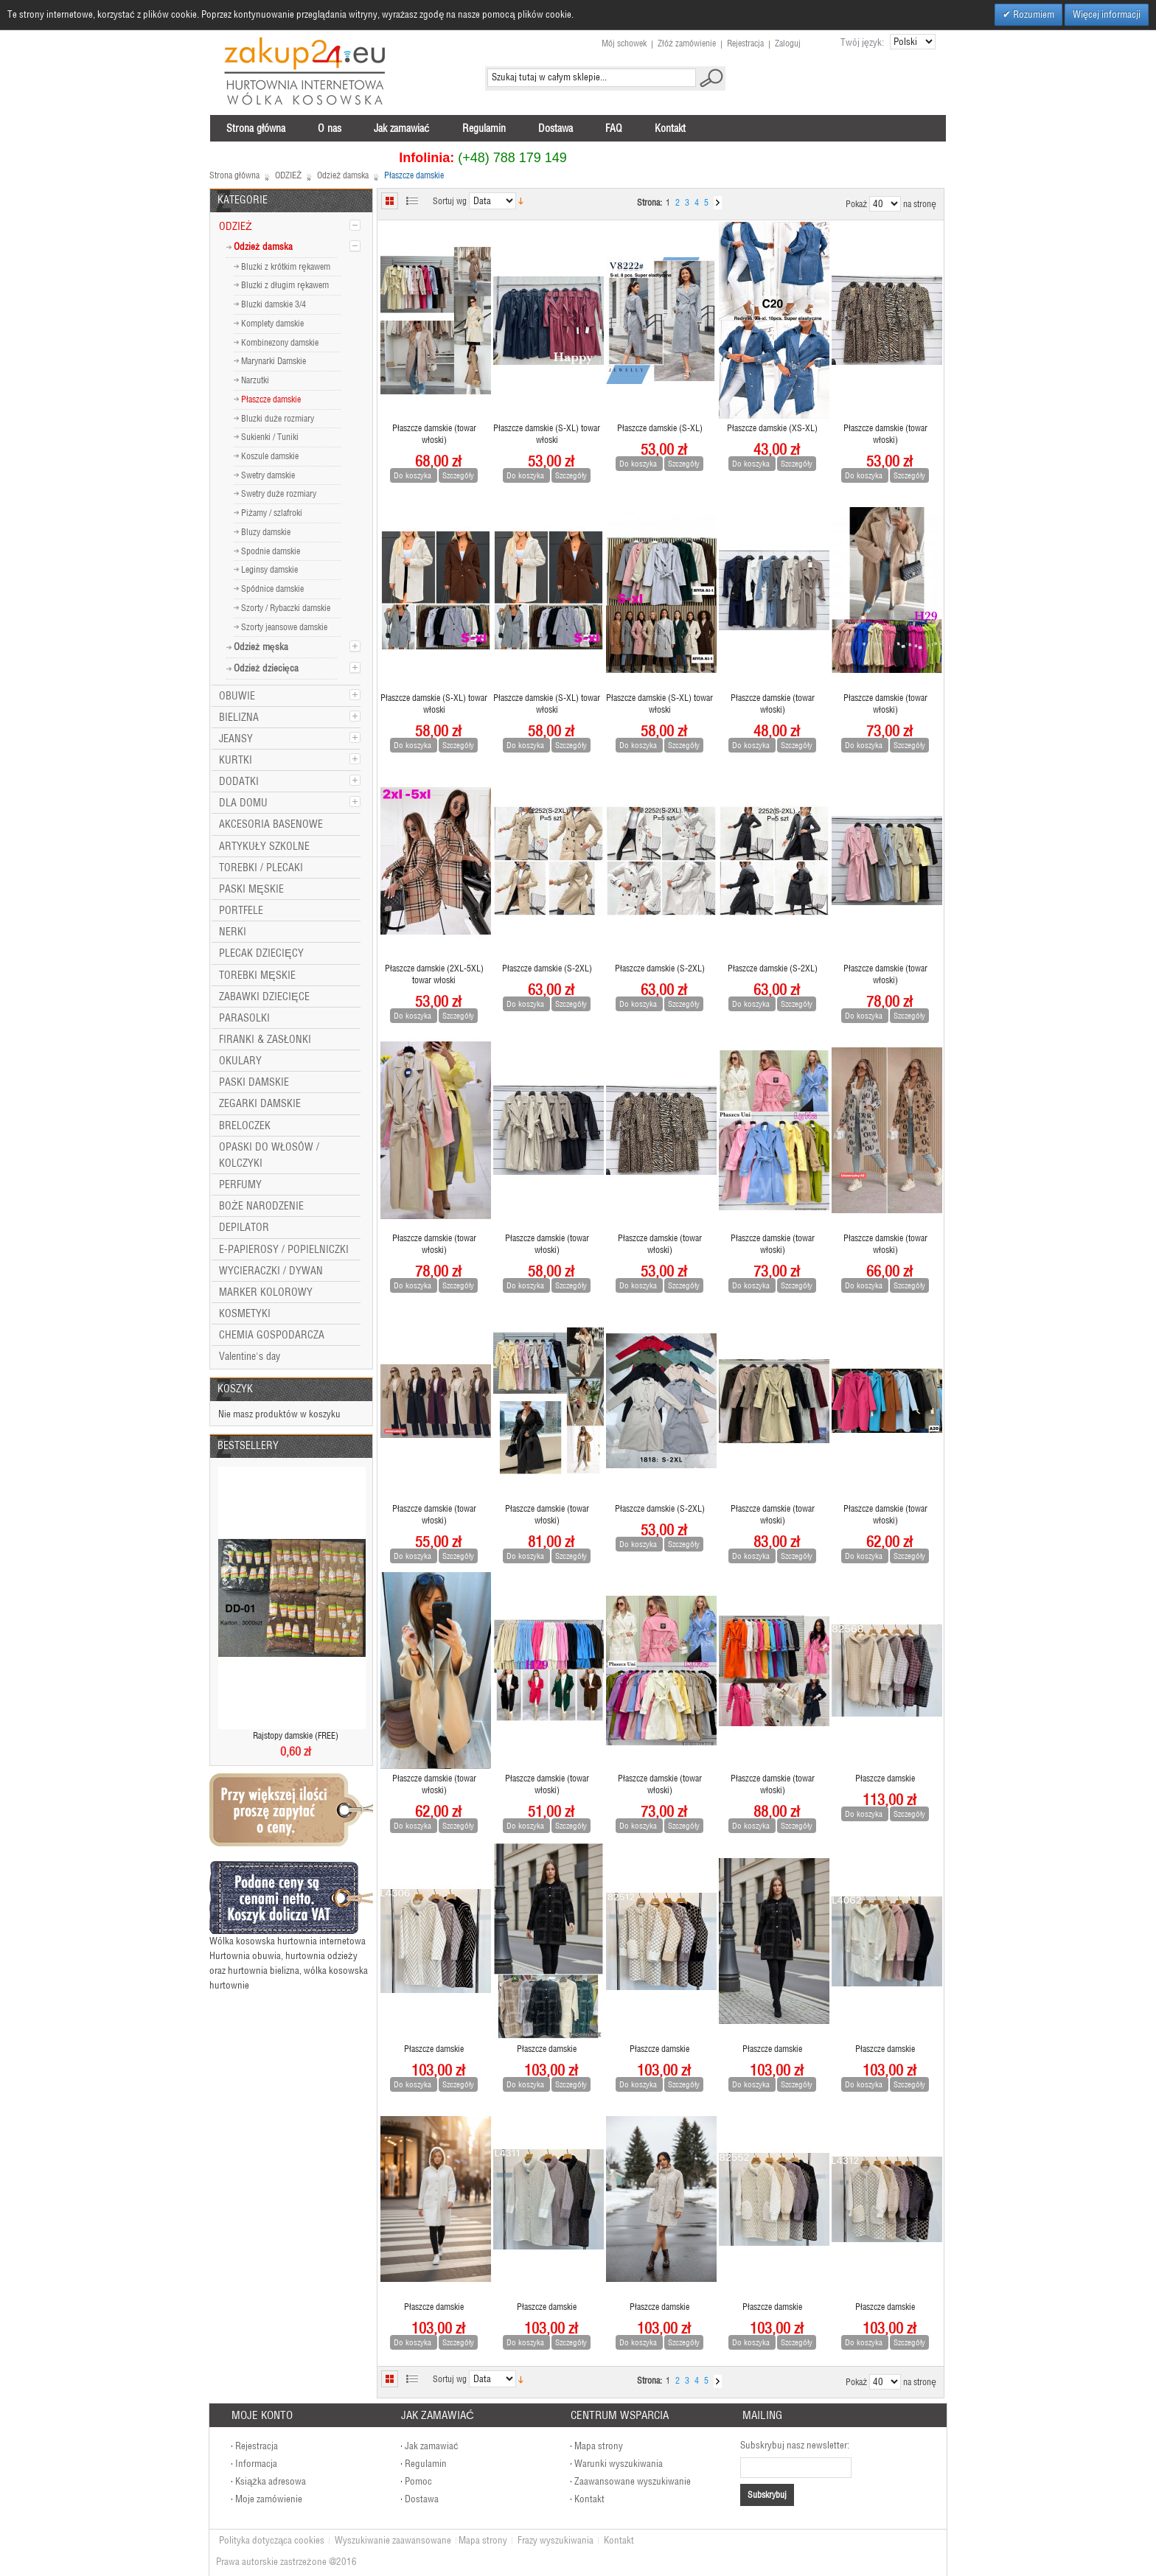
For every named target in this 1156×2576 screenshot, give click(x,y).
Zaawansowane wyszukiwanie (632, 2481)
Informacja (256, 2463)
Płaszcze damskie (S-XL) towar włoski (546, 433)
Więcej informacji (1107, 14)
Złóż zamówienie (687, 43)
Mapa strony (598, 2446)
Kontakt (589, 2499)
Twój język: (862, 42)
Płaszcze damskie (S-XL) (660, 427)
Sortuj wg (450, 200)
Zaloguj (788, 43)
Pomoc (418, 2481)
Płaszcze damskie (885, 1778)
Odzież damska (343, 175)
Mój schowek (624, 43)
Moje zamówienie (268, 2499)
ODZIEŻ (288, 175)
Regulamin (426, 2463)
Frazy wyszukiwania (555, 2540)
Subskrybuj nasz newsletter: (794, 2445)
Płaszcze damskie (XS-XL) (772, 427)
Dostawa (422, 2499)
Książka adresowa (270, 2481)
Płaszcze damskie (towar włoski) (434, 433)
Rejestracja (745, 43)
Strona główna (234, 175)
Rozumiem (1032, 14)
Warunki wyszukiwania (618, 2463)
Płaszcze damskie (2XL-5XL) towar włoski (434, 974)
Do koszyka (414, 475)
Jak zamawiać (432, 2446)
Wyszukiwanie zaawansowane (393, 2540)
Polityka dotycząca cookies (271, 2540)
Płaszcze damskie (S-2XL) (547, 968)
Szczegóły (458, 475)
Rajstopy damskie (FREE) (295, 1735)
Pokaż (856, 203)
